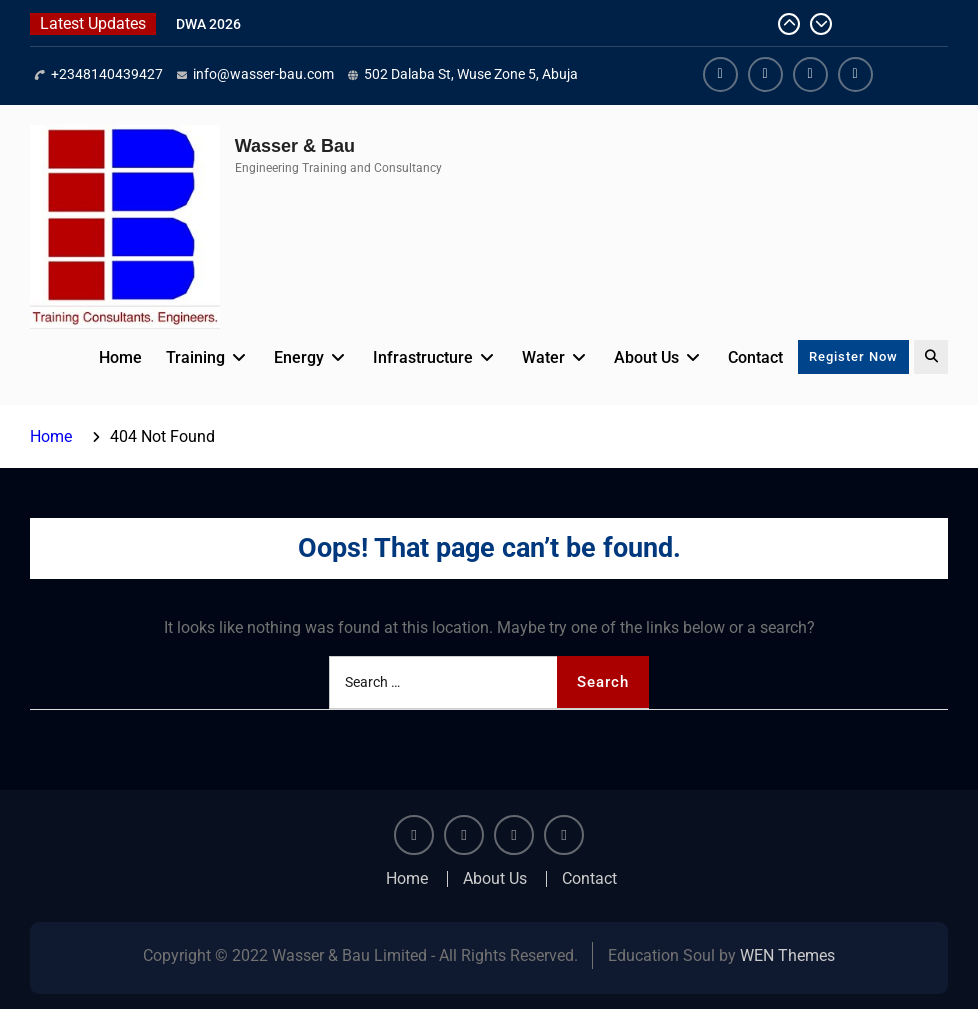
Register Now (853, 356)
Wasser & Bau (295, 146)
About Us (646, 357)
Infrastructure (423, 357)
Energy (299, 357)
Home (120, 357)
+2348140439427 (107, 74)
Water (543, 357)
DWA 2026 (208, 24)
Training (195, 357)
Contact (755, 357)
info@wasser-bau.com (263, 74)
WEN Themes (787, 955)
